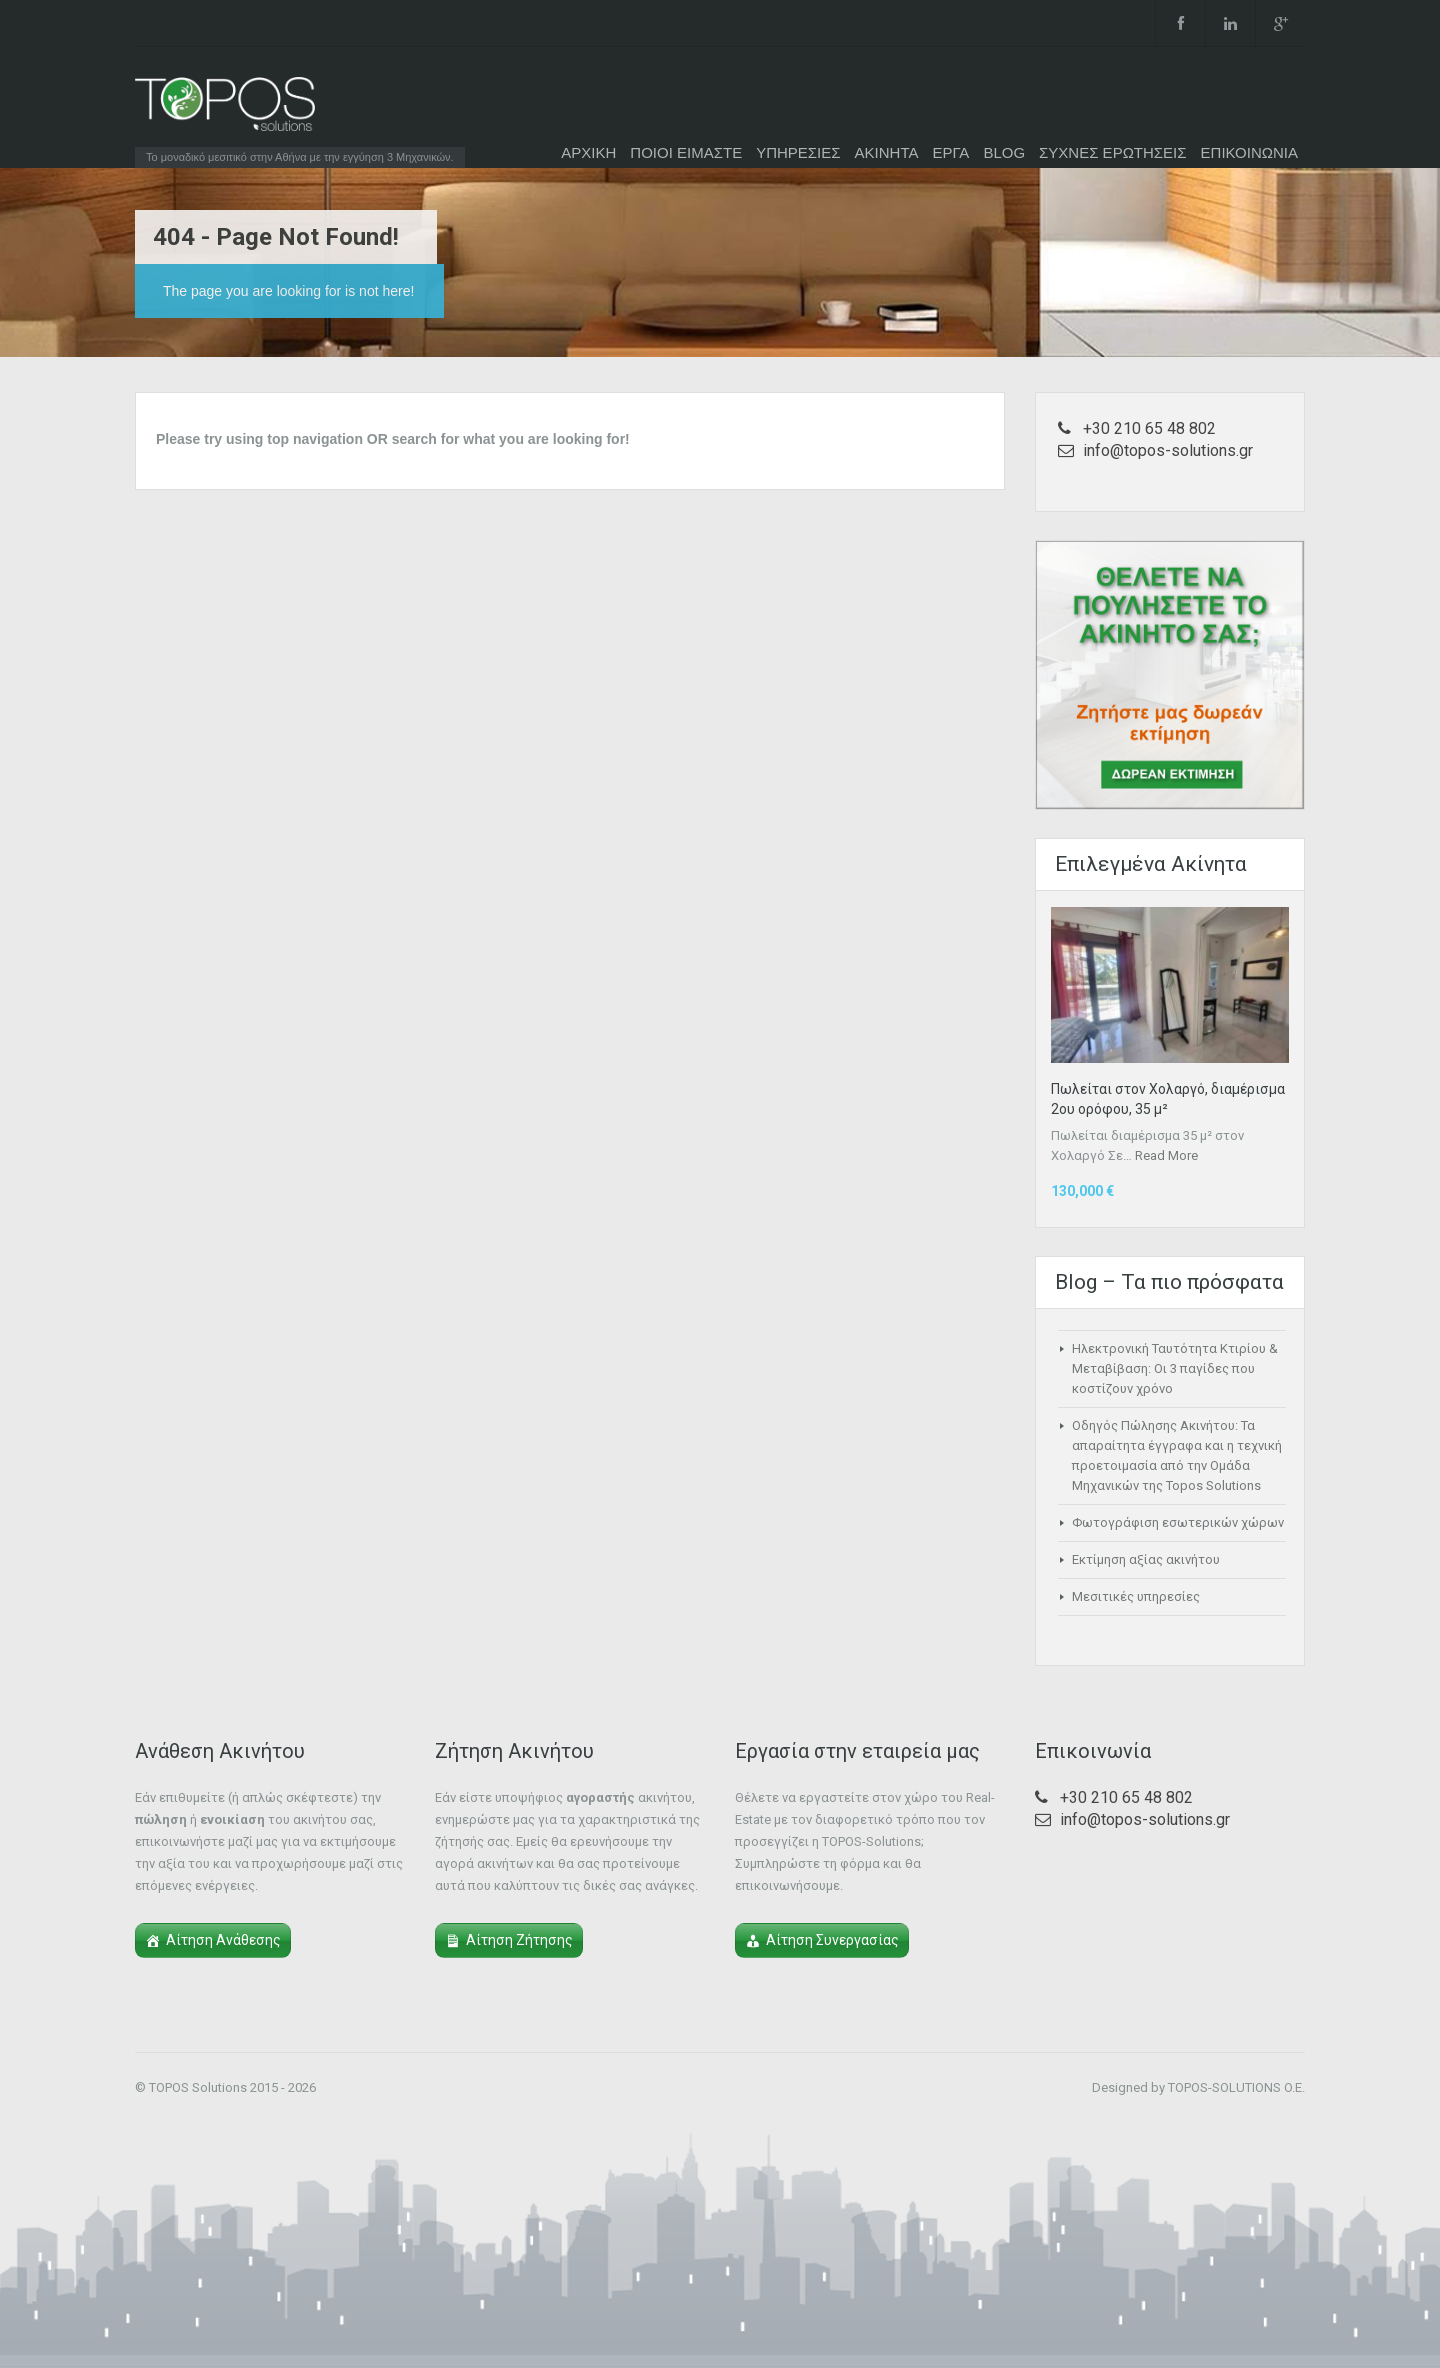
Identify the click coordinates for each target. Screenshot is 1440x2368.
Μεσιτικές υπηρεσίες (1136, 1596)
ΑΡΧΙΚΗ (588, 152)
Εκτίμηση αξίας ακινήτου (1146, 1559)
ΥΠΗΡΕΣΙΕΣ (798, 152)
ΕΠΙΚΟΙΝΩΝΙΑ (1249, 152)
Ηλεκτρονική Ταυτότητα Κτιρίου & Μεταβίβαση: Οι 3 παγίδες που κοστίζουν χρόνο (1175, 1368)
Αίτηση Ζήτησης (519, 1940)
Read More (1166, 1155)
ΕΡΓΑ (950, 152)
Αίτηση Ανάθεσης (223, 1940)
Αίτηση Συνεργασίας (832, 1940)
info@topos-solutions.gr (1168, 450)
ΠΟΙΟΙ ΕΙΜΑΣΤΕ (686, 152)
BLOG (1004, 152)
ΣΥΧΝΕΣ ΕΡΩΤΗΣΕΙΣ (1113, 152)
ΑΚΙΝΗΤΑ (887, 152)
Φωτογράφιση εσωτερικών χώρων (1178, 1522)
